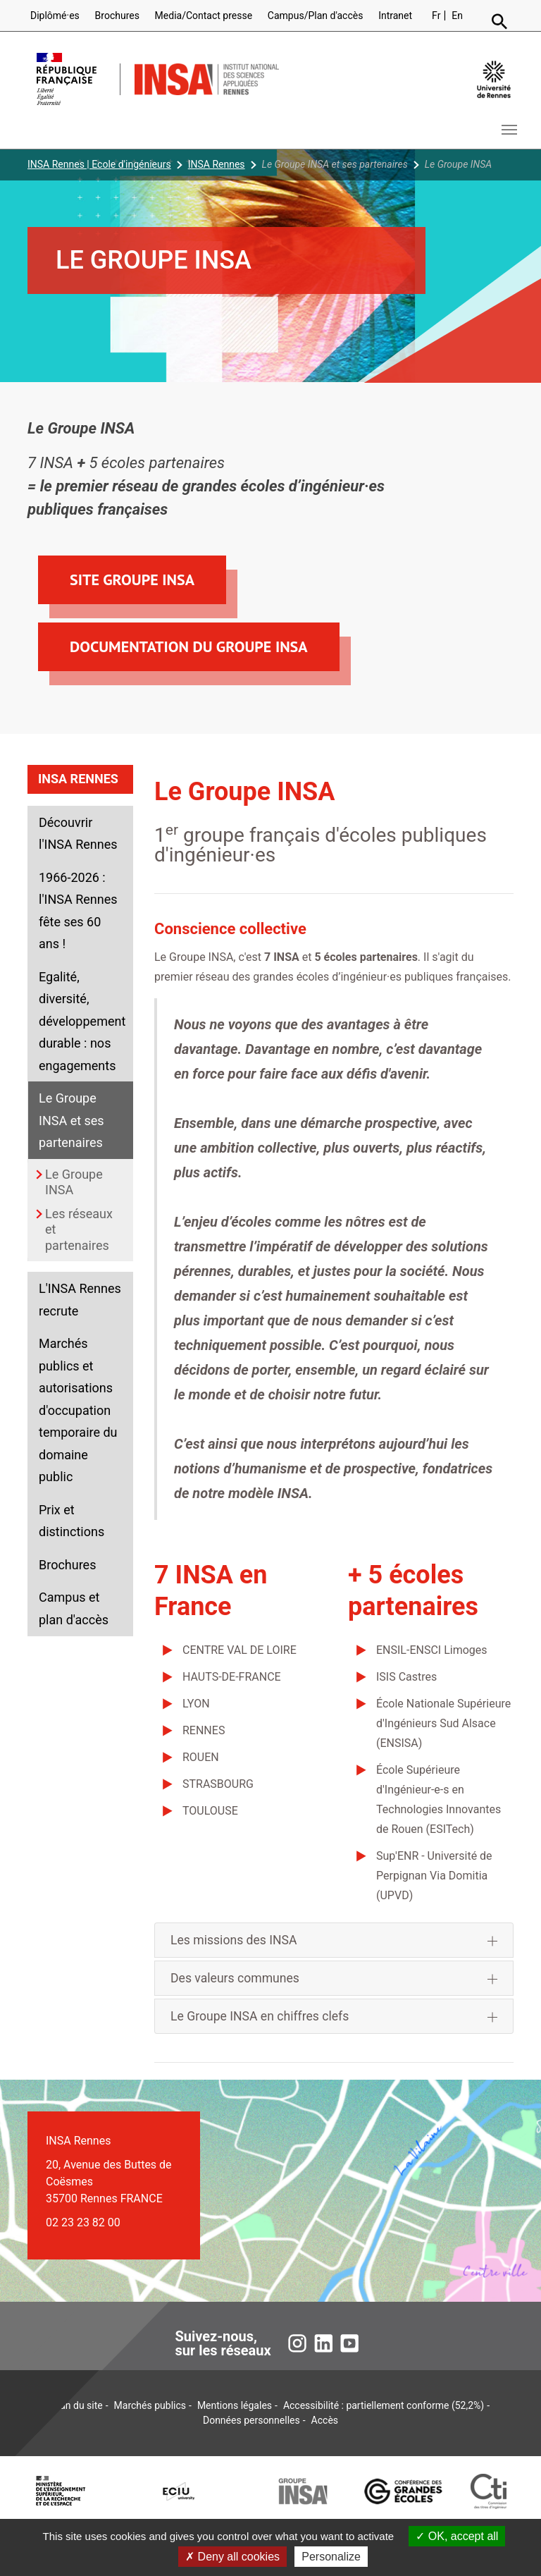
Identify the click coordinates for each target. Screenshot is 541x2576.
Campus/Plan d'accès (315, 15)
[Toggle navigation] (509, 130)
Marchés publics (150, 2405)
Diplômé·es (55, 15)
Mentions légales (234, 2405)
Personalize (331, 2557)
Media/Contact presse (204, 15)
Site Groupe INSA (132, 579)
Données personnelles (251, 2420)
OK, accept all (457, 2536)
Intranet (395, 15)
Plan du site (77, 2405)
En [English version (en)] (457, 15)
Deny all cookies (232, 2557)
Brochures (117, 15)
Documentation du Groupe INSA (189, 646)
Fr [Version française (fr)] (436, 15)
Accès (324, 2420)
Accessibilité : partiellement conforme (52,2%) (383, 2405)
